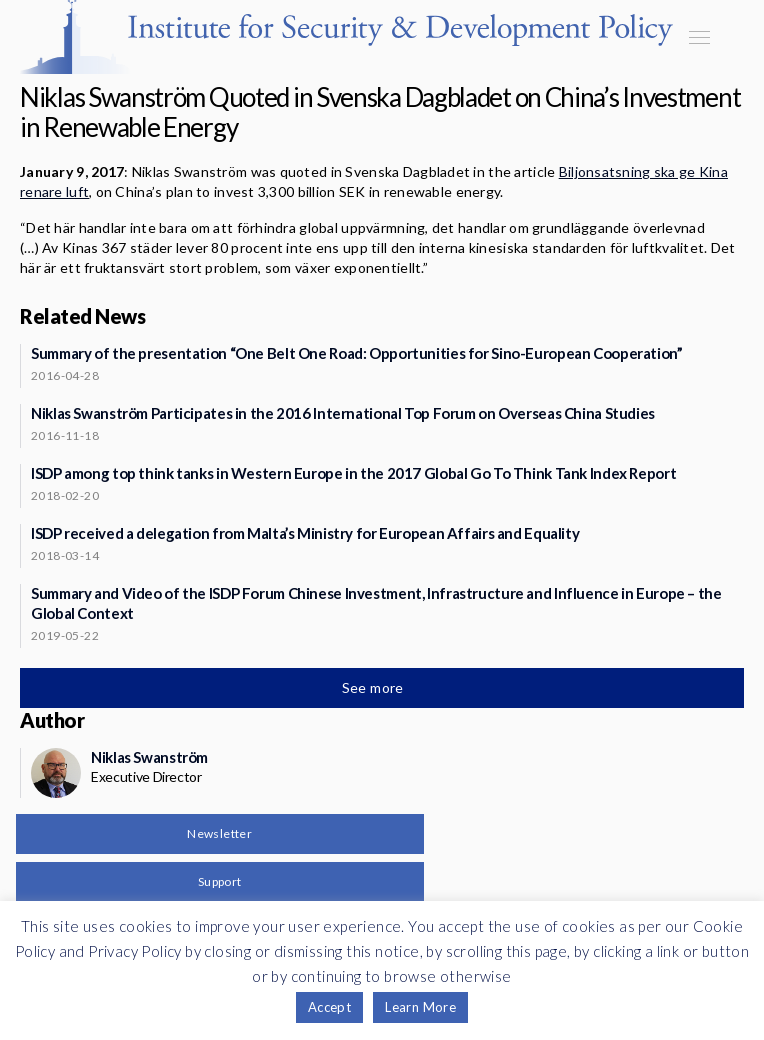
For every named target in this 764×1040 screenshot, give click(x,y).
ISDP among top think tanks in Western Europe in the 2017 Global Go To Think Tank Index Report (353, 473)
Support (220, 881)
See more (375, 687)
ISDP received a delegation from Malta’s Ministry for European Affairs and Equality (305, 533)
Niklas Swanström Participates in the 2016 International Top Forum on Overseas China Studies (343, 413)
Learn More (420, 1007)
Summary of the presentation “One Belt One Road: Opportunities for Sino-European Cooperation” (357, 353)
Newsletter (219, 833)
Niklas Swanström (149, 757)
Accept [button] (329, 1007)
